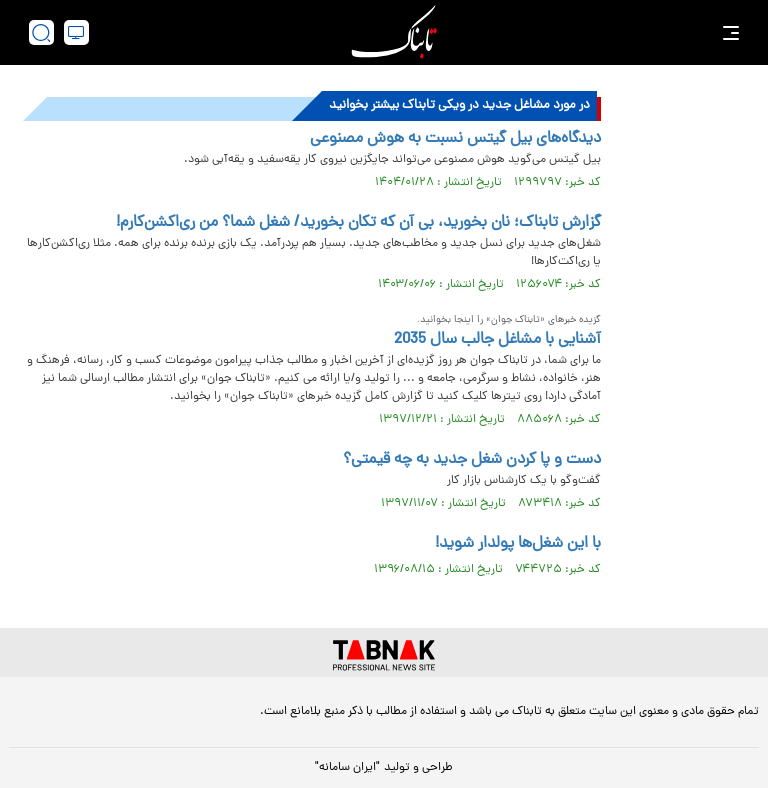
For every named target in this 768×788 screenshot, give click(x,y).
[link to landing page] (394, 32)
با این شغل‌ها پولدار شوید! (518, 544)
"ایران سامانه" (347, 768)
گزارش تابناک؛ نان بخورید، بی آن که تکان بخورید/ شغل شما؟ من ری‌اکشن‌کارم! (358, 223)
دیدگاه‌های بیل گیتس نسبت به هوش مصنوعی (455, 139)
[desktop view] (76, 32)
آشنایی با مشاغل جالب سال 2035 (497, 340)
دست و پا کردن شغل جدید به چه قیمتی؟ (472, 460)
